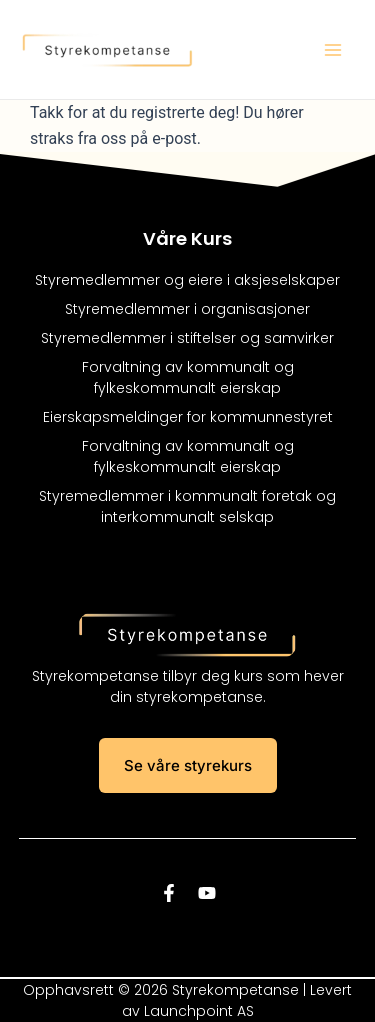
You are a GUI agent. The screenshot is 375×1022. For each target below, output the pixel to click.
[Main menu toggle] (333, 50)
